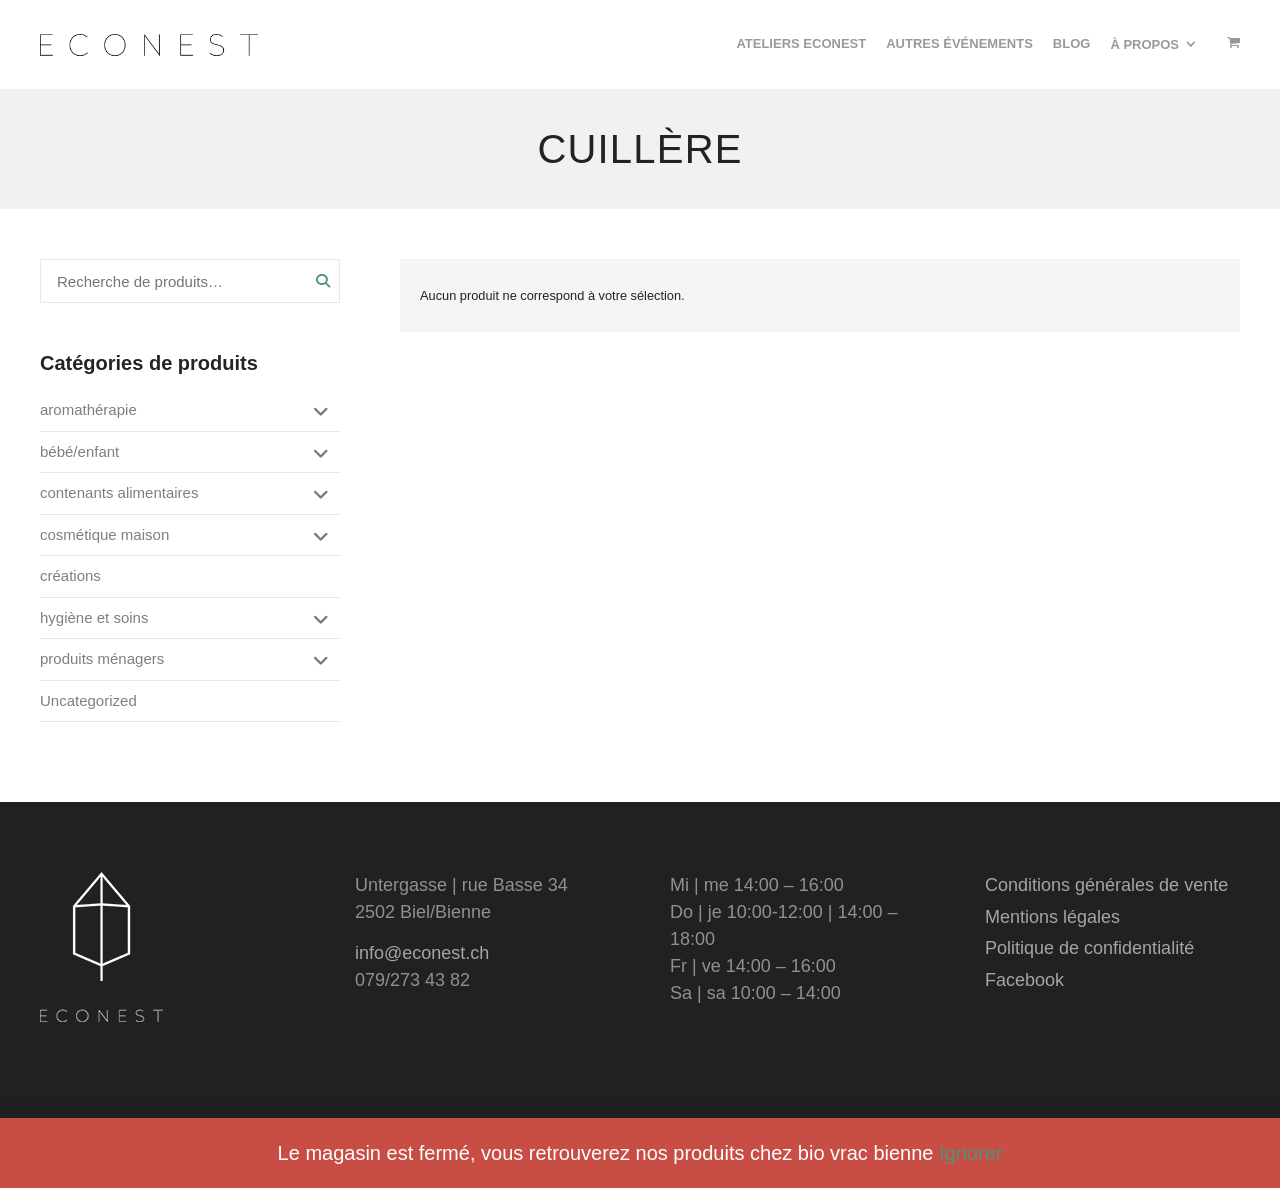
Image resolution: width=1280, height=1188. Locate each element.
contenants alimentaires (119, 492)
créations (70, 575)
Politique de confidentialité (1089, 948)
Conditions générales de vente (1106, 885)
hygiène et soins (94, 617)
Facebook (1024, 980)
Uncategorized (88, 700)
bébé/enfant (79, 451)
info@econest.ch (422, 953)
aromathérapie (88, 409)
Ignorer (970, 1153)
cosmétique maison (104, 534)
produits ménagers (102, 658)
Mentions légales (1052, 917)
